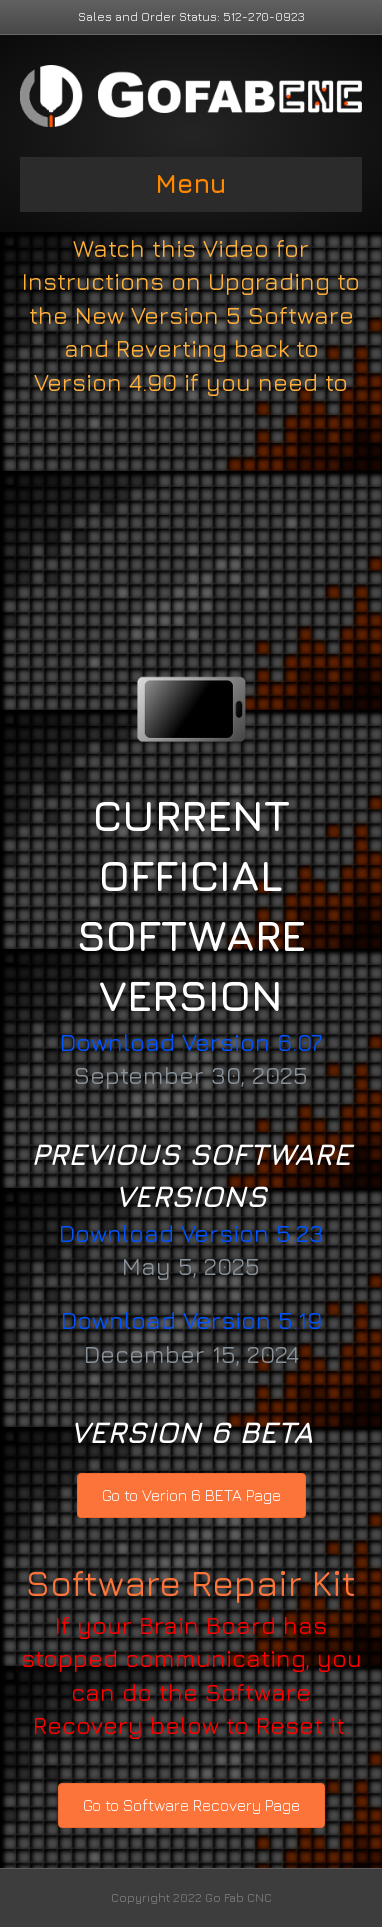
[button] (191, 1495)
